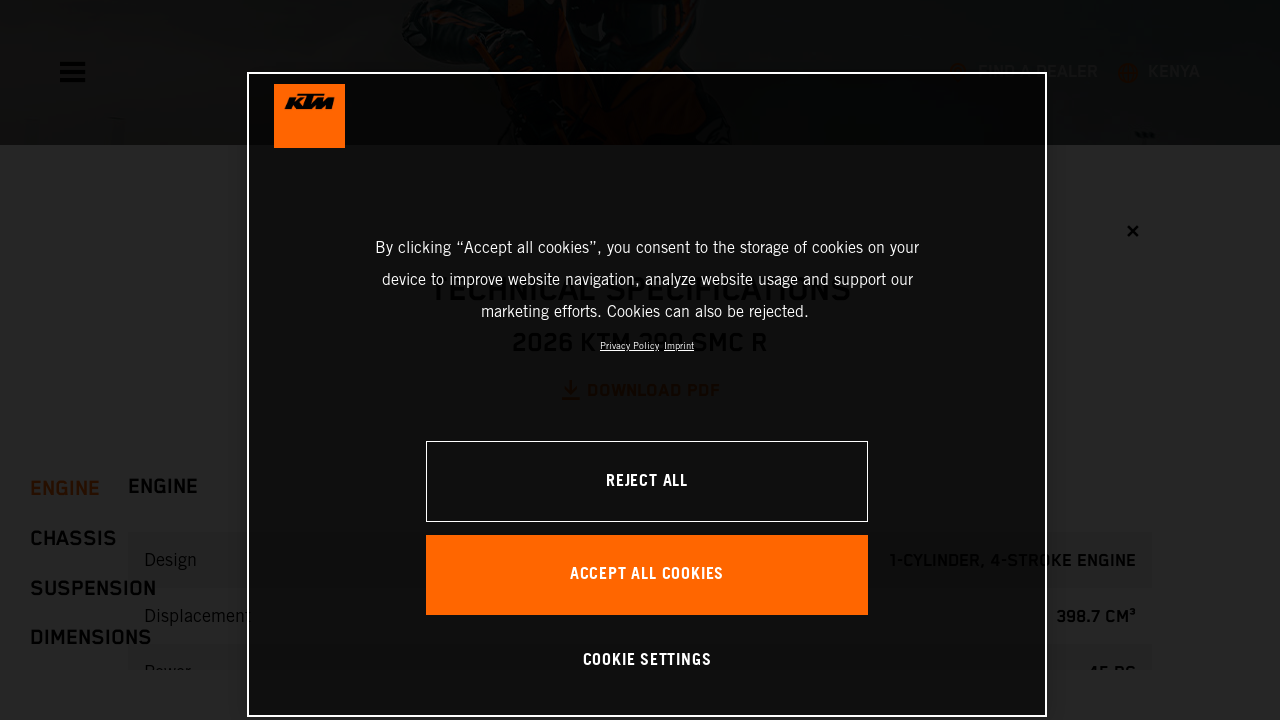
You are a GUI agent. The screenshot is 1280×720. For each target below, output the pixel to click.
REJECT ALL (647, 481)
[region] (647, 394)
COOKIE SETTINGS (647, 660)
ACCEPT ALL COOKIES (647, 574)
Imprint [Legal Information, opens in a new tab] (679, 345)
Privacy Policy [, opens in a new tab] (629, 345)
